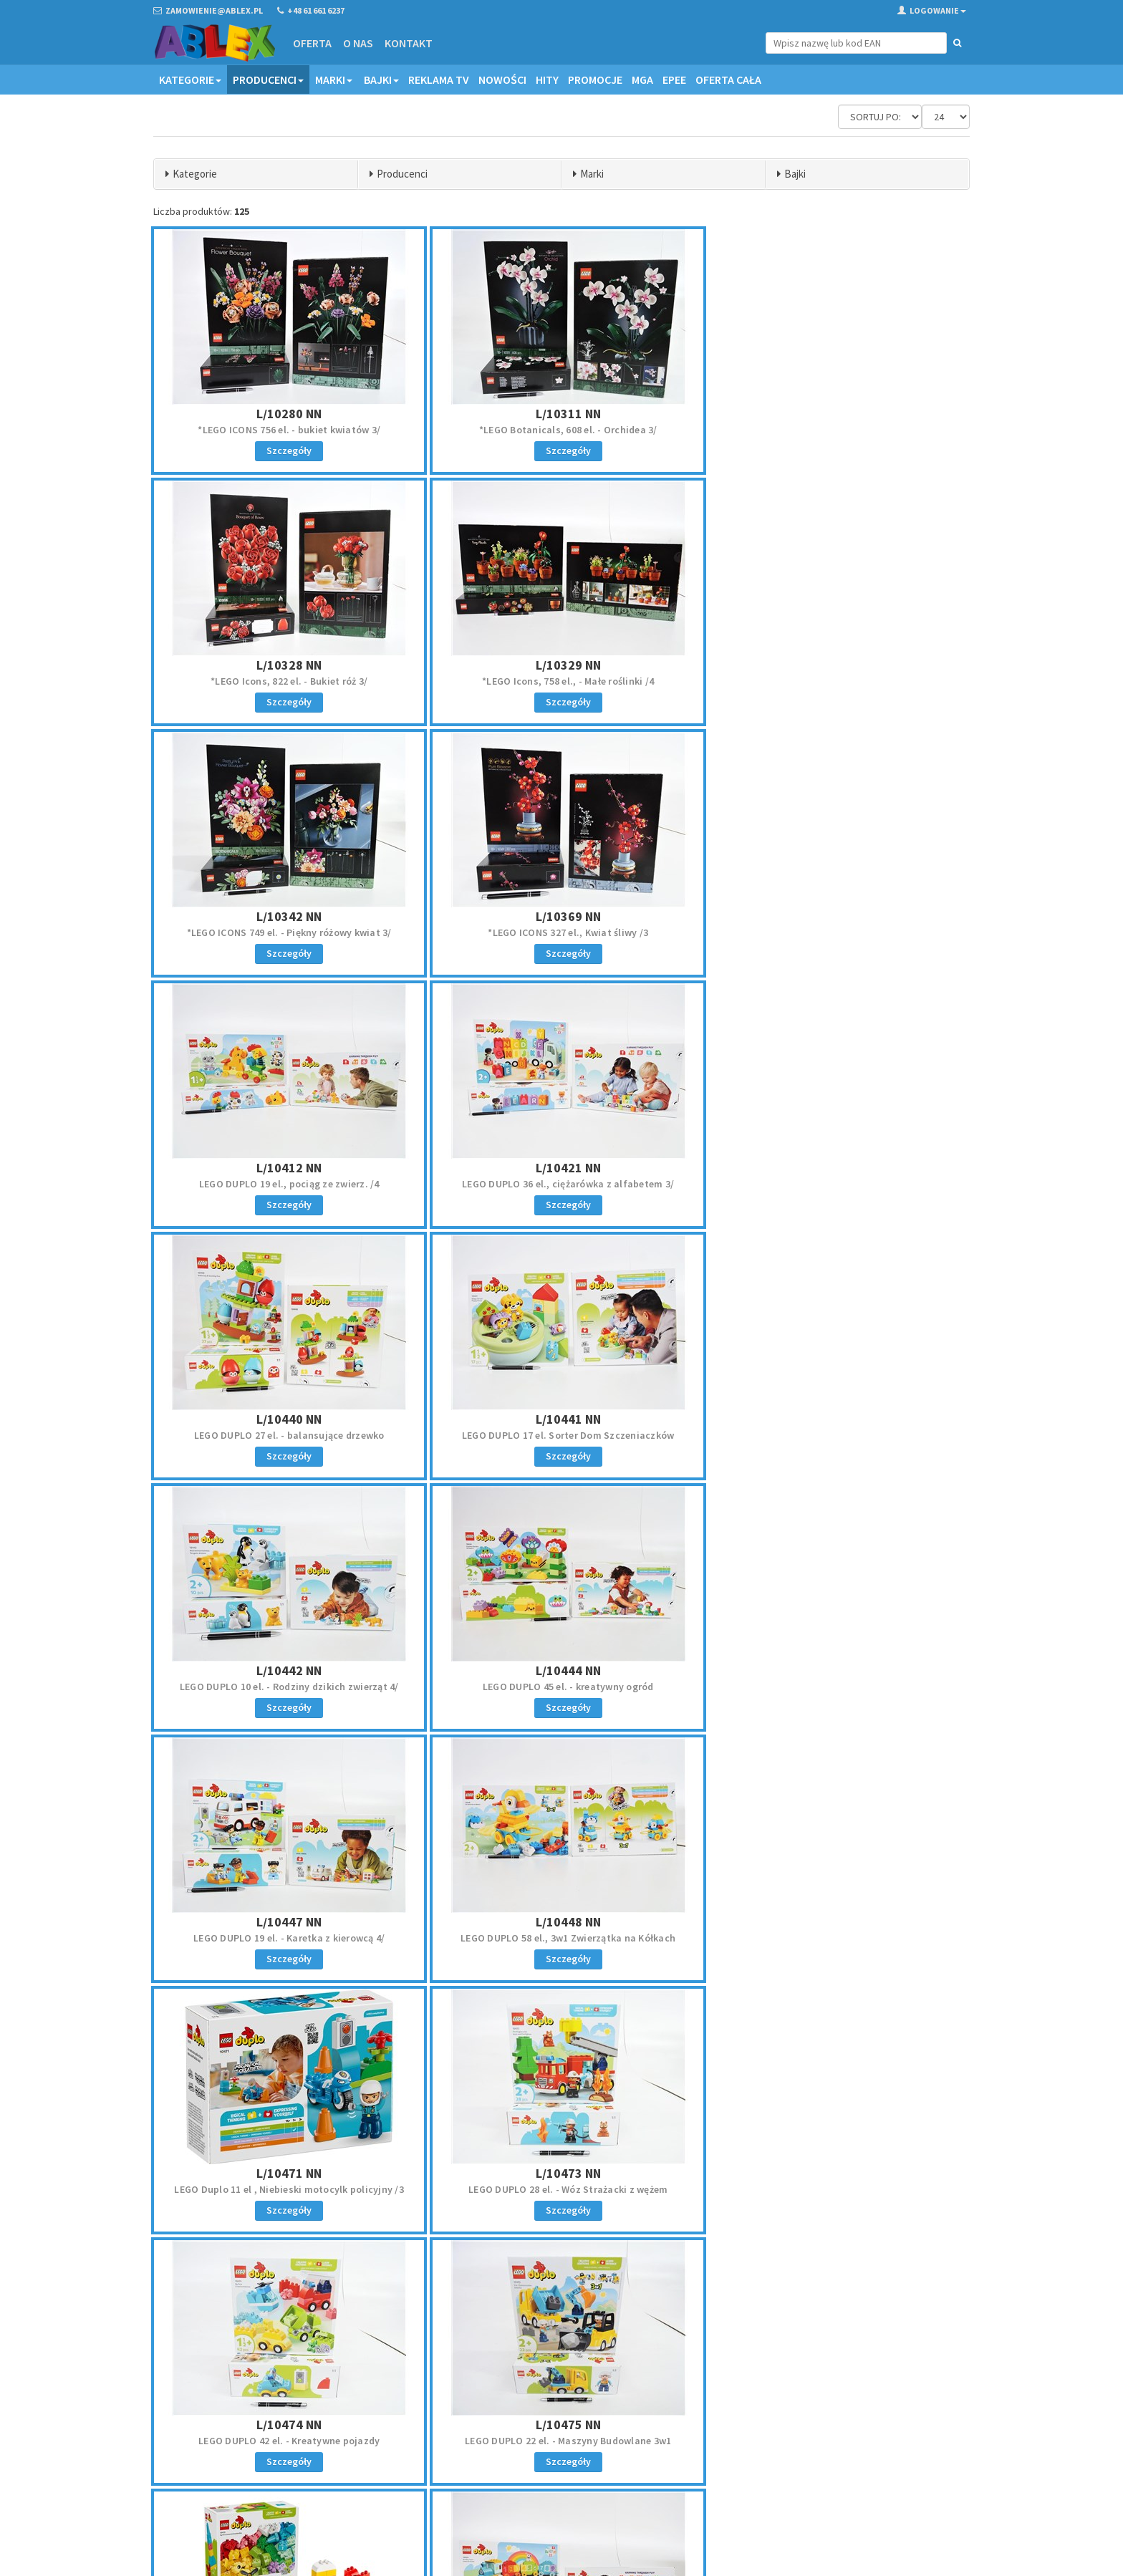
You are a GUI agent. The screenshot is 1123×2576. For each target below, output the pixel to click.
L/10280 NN (286, 413)
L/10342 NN (561, 665)
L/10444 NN (836, 1167)
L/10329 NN (286, 665)
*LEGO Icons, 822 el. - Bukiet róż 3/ (836, 429)
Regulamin (593, 2406)
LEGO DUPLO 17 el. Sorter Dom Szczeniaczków (286, 1183)
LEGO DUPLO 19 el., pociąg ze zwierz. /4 (287, 932)
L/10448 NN (561, 1419)
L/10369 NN (836, 665)
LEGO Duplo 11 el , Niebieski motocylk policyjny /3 (836, 1435)
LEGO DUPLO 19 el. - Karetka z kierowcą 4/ (286, 1435)
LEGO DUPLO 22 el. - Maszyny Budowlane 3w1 (836, 1686)
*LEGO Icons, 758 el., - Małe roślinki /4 (287, 681)
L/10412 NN (286, 916)
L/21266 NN (561, 2173)
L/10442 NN (561, 1167)
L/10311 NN (561, 413)
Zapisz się (876, 2446)
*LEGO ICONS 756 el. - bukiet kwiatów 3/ (287, 429)
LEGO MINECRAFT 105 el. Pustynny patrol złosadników (836, 2189)
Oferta (312, 43)
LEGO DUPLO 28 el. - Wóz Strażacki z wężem (287, 1686)
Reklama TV (438, 79)
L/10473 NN (286, 1670)
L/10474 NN (561, 1670)
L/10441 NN (286, 1167)
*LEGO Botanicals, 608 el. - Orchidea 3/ (562, 429)
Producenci (268, 79)
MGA (642, 79)
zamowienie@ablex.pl (227, 2425)
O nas (358, 43)
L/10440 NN (836, 916)
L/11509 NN (836, 1922)
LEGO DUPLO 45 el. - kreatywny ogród (836, 1183)
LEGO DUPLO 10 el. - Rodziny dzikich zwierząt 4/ (561, 1183)
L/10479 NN (286, 1922)
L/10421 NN (561, 916)
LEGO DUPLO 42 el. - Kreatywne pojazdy (561, 1686)
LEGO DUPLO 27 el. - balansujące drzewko (836, 932)
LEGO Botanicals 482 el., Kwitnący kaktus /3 (836, 1937)
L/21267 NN (836, 2173)
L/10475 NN (836, 1670)
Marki (333, 79)
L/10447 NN (286, 1419)
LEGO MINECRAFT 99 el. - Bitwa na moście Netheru (562, 2189)
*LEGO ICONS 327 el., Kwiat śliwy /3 (836, 681)
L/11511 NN (286, 2173)
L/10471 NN (836, 1419)
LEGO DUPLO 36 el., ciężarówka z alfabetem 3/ (561, 932)
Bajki (381, 79)
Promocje (595, 79)
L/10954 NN (561, 1922)
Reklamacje (594, 2424)
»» (956, 2278)
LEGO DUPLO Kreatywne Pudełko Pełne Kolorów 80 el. (286, 1937)
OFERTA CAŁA (728, 79)
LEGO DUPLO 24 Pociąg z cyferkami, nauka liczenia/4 (561, 1937)
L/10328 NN (836, 413)
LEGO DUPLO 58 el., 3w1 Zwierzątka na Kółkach (561, 1435)
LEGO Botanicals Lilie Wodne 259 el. (287, 2189)
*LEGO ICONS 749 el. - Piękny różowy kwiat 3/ (561, 681)
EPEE (674, 79)
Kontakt (409, 43)
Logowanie (931, 10)
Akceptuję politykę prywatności (863, 2476)
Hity (547, 79)
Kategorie (190, 79)
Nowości (502, 79)
